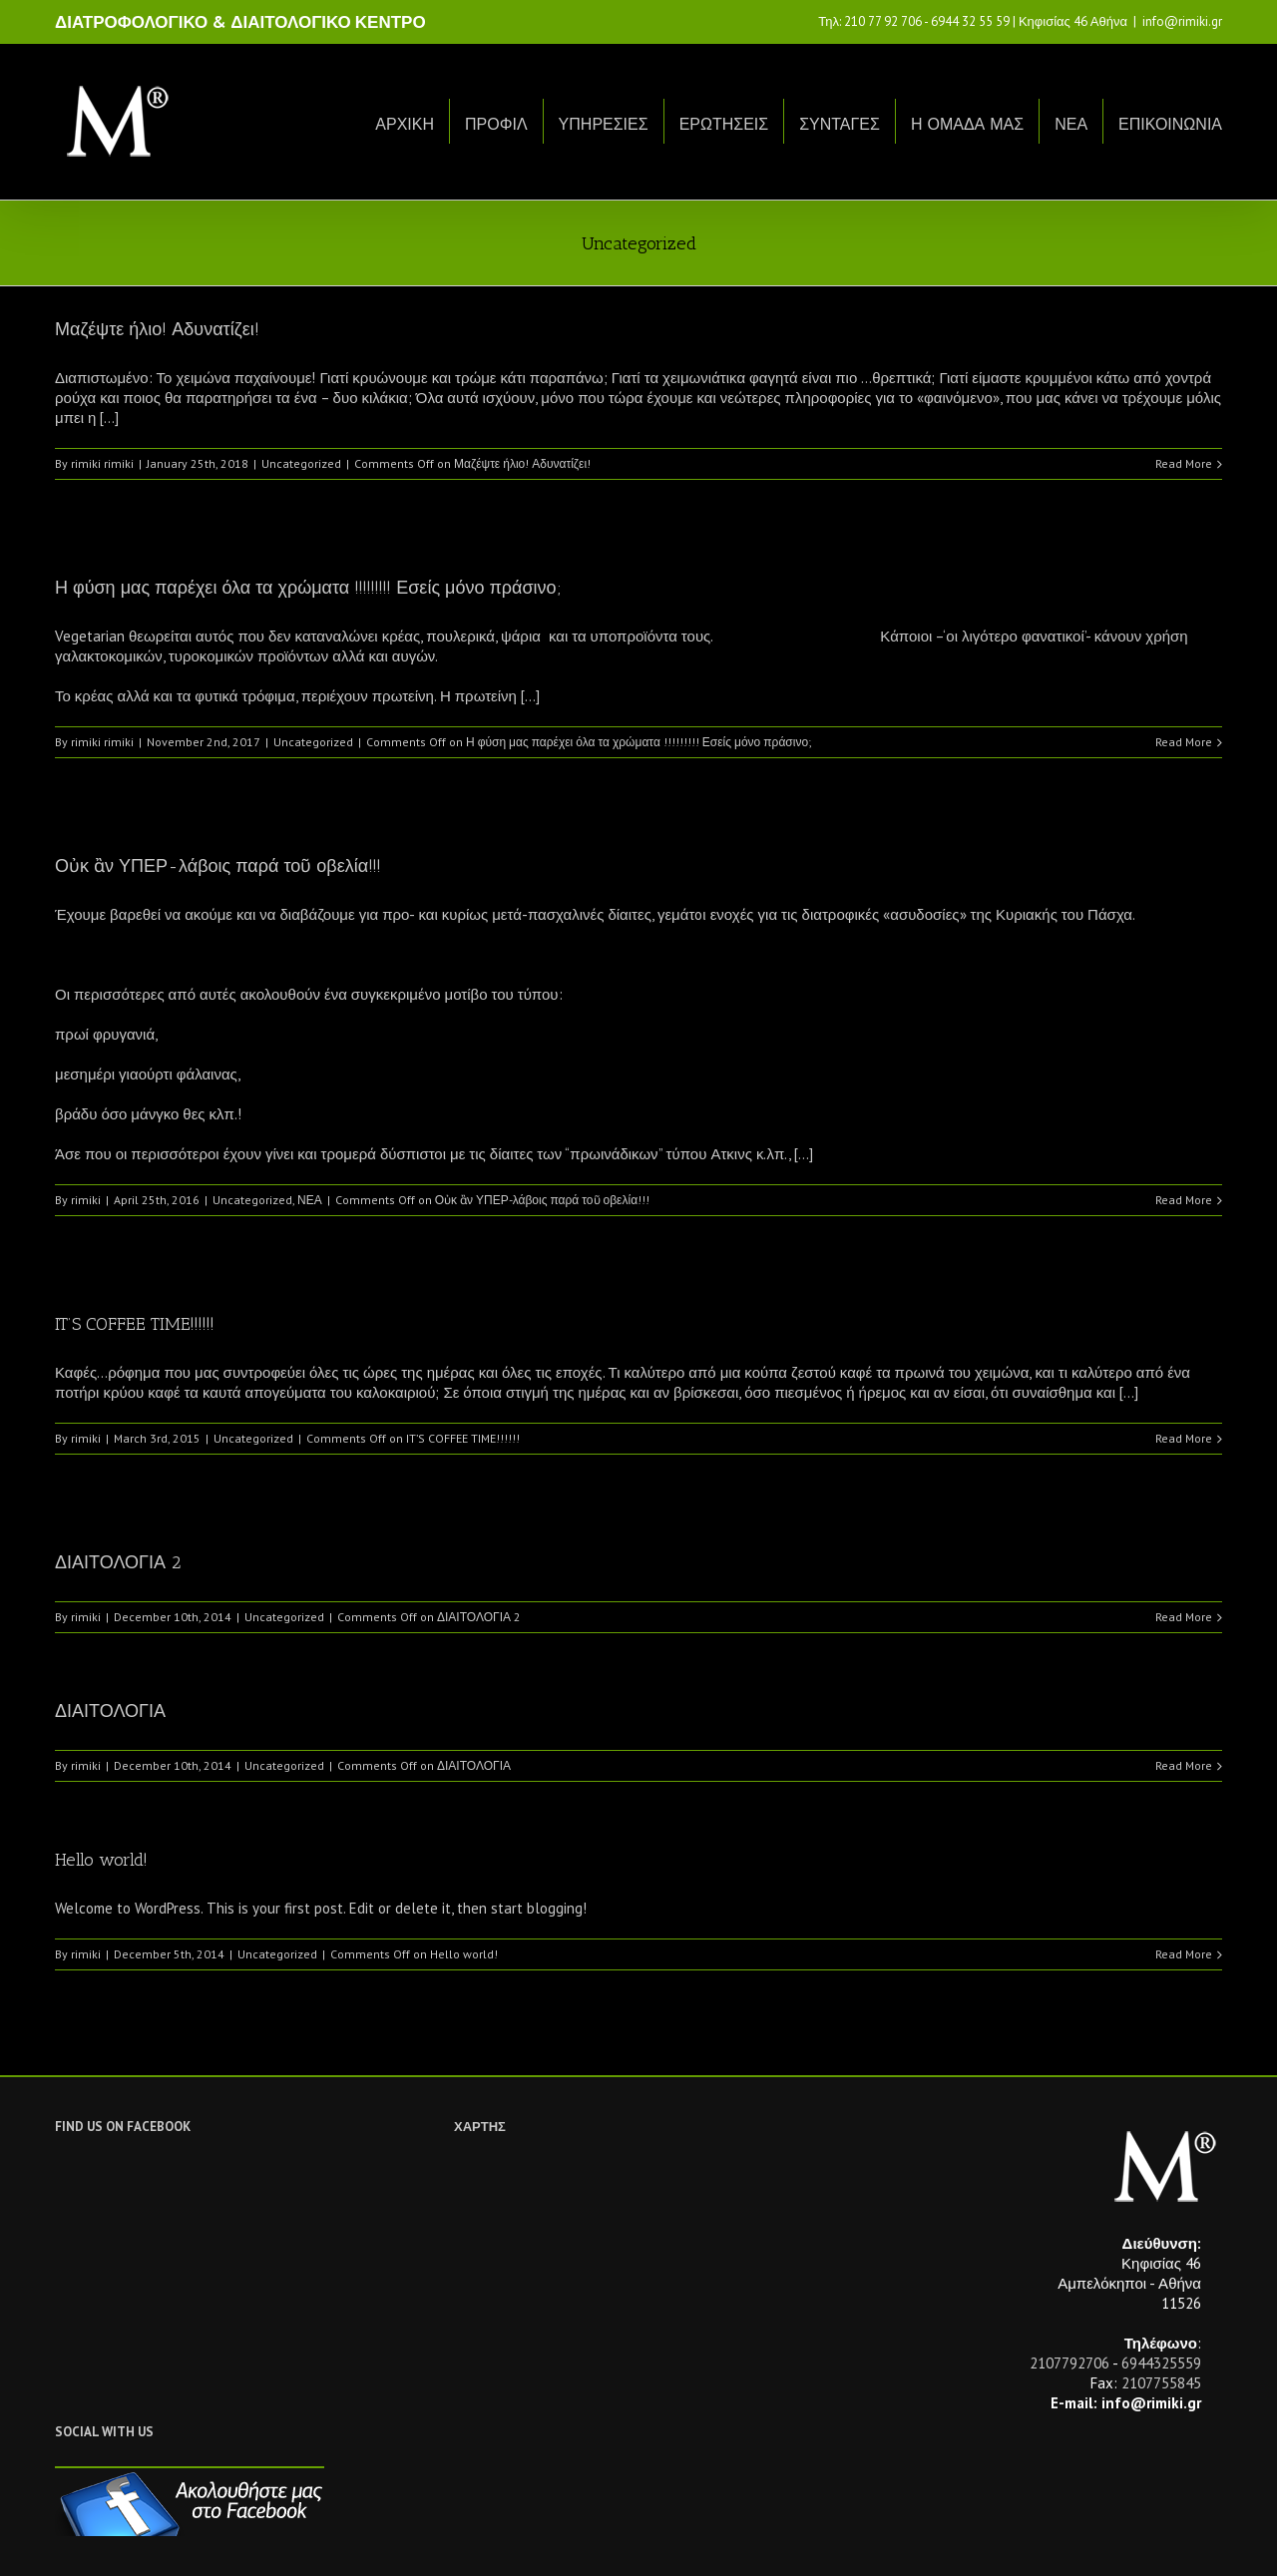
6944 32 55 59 (970, 21)
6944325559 (1161, 2363)
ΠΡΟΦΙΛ (496, 124)
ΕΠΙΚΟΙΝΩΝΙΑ (1170, 124)
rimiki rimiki (102, 463)
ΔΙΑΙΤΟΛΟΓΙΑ (110, 1711)
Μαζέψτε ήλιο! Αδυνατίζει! (157, 329)
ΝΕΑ (1071, 124)
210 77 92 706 (883, 21)
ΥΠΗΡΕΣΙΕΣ (603, 124)
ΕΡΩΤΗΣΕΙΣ (724, 124)
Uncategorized (301, 463)
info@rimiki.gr (1182, 21)
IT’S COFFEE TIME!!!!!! (134, 1324)
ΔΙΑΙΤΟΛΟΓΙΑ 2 (118, 1562)
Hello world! (101, 1860)
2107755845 (1161, 2382)
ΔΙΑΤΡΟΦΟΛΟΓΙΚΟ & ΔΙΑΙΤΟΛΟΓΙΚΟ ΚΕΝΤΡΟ (240, 22)
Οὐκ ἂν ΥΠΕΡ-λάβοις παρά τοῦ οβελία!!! (218, 866)
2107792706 (1069, 2363)
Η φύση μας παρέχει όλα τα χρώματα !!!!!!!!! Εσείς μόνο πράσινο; (308, 588)
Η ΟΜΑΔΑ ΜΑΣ (967, 124)
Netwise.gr (425, 2541)
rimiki (86, 1199)
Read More (1183, 463)
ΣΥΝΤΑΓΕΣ (839, 124)
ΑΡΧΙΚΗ (404, 124)
